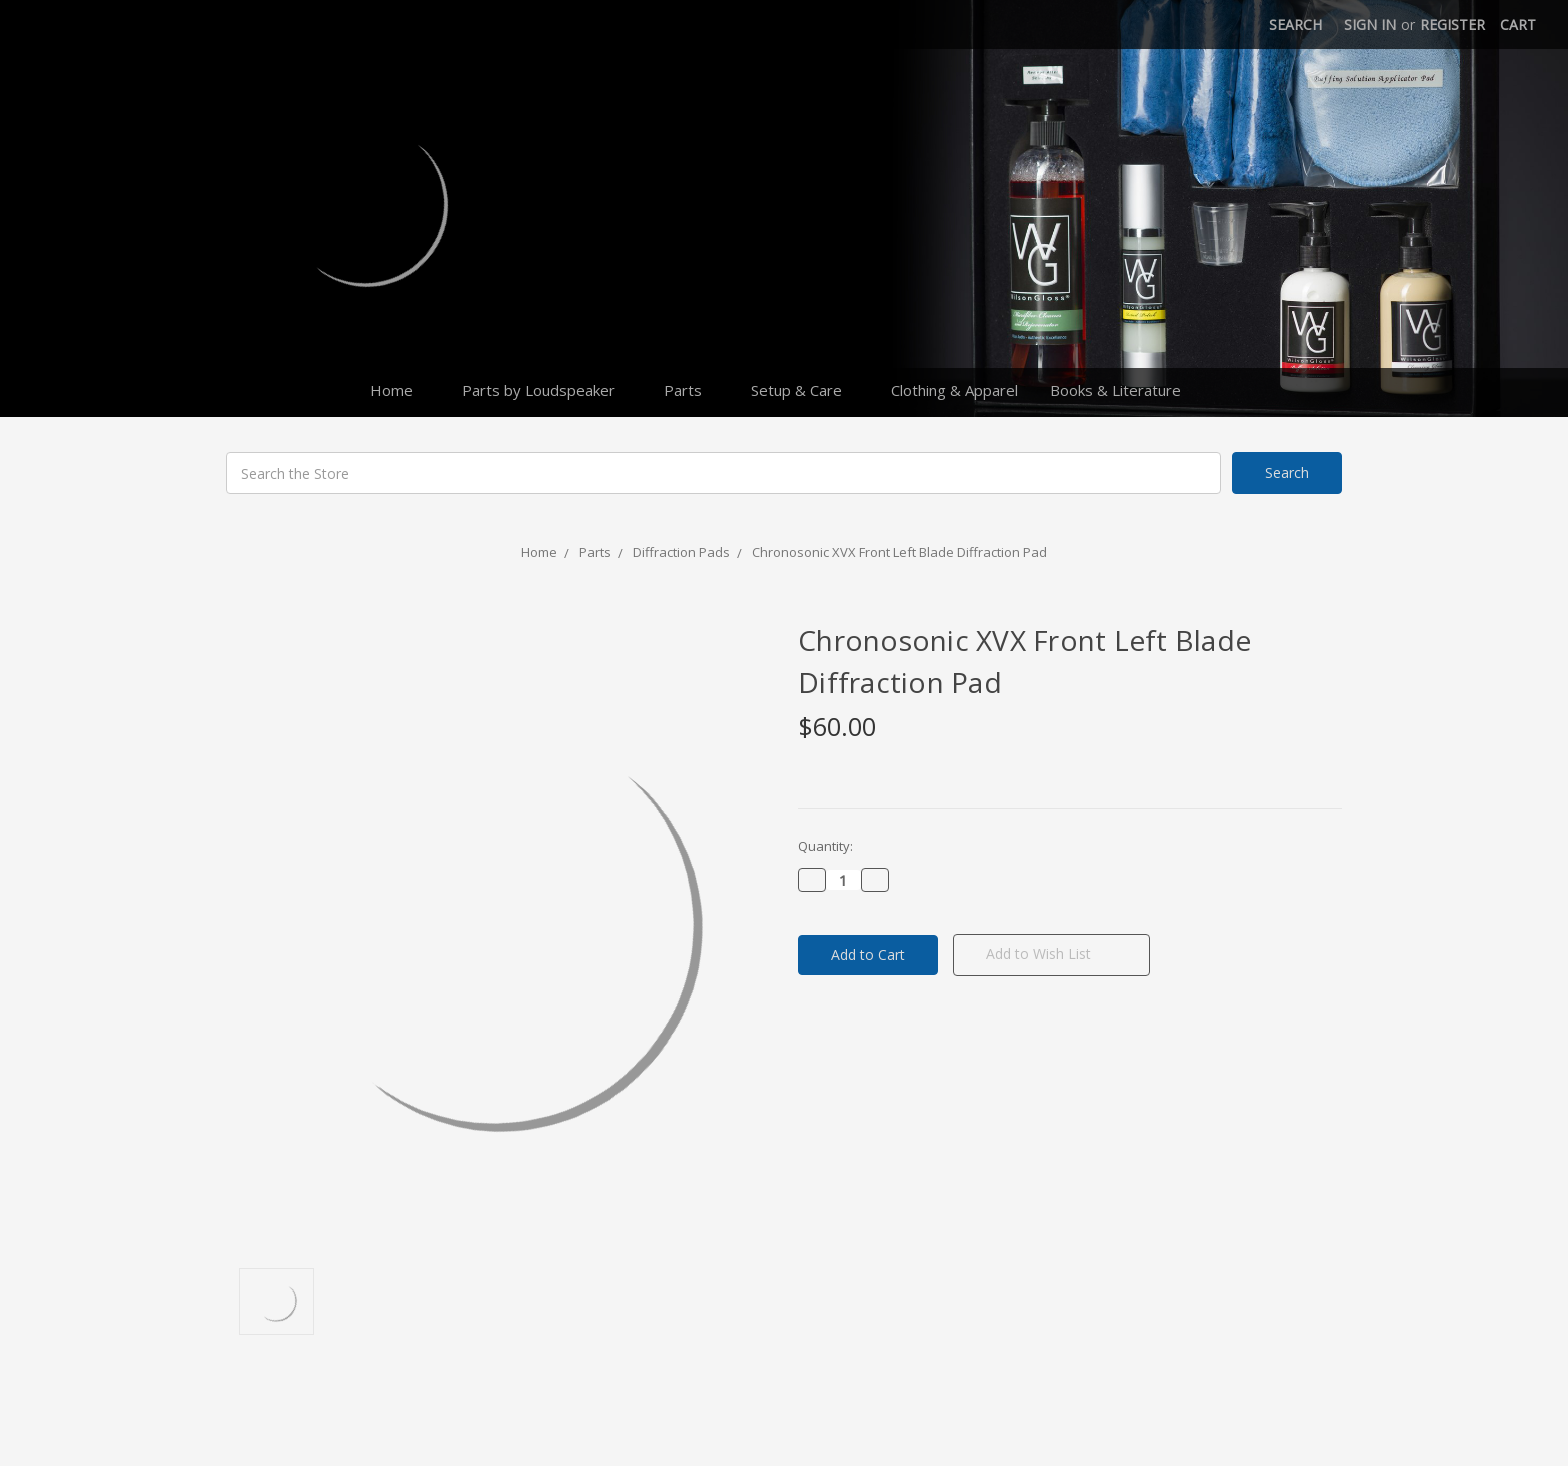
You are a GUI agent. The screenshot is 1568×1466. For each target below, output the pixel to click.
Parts (691, 390)
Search (1295, 24)
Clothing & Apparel (954, 390)
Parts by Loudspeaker (547, 390)
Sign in (1370, 24)
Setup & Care (805, 390)
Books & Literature (1124, 390)
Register (1452, 24)
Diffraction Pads (681, 552)
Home (400, 390)
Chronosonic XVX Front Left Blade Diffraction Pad (899, 552)
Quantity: (825, 846)
